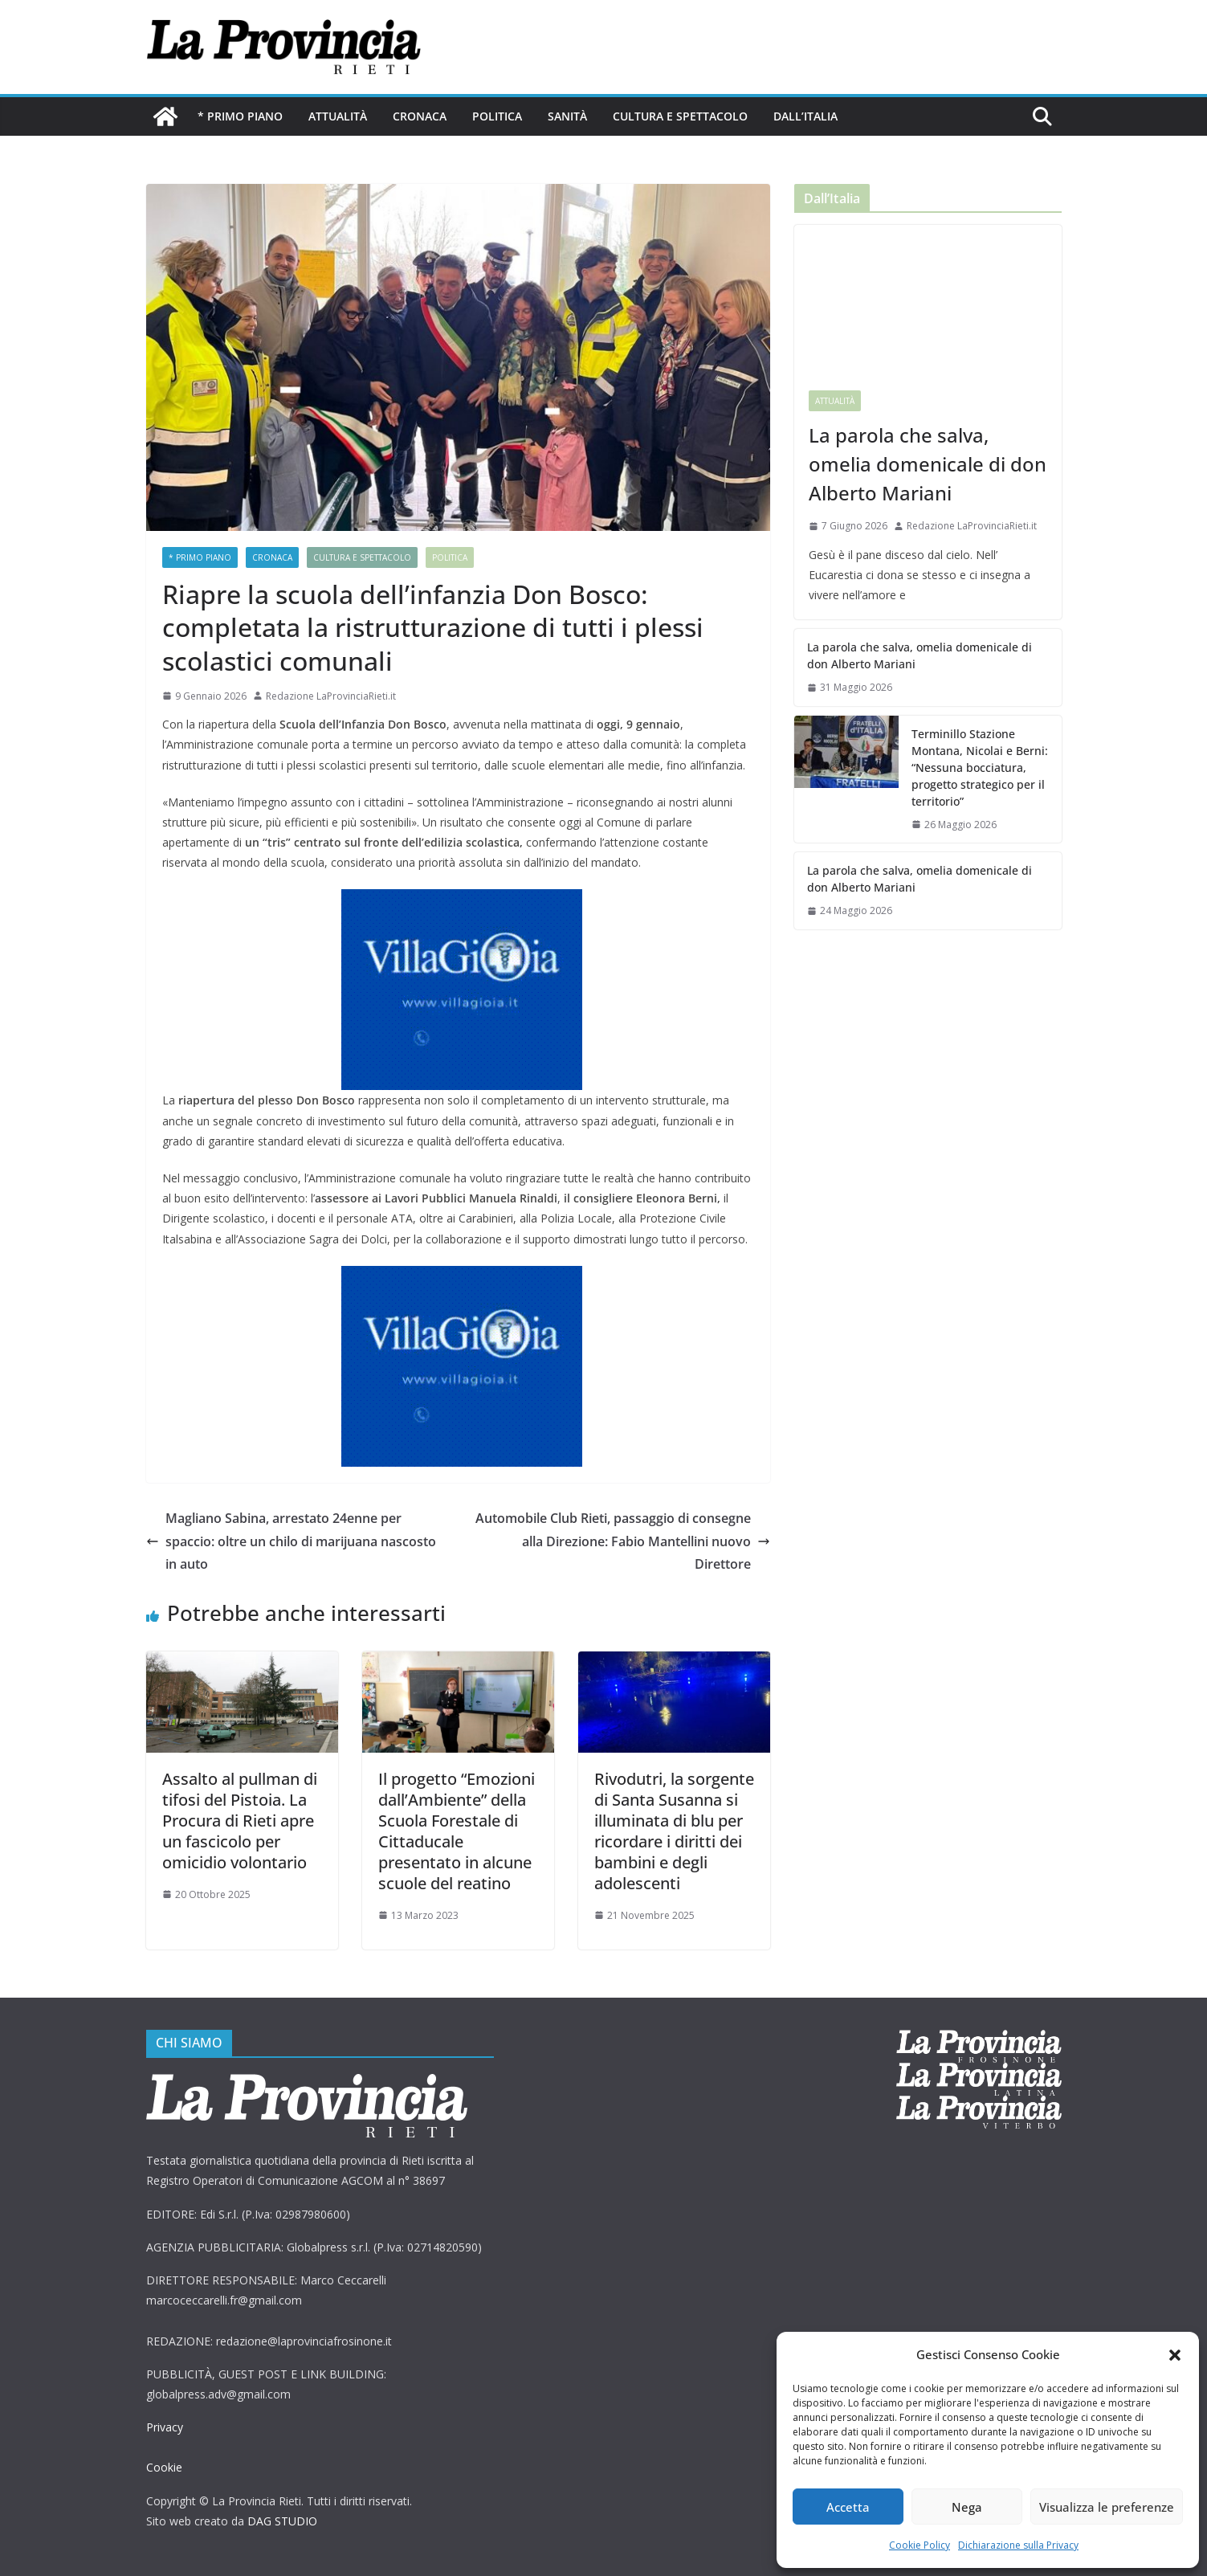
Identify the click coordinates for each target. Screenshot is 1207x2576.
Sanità (566, 116)
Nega (969, 2507)
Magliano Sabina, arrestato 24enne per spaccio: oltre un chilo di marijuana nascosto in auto (293, 1541)
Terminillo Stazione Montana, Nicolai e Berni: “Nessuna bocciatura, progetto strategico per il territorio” (977, 767)
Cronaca (419, 116)
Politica (496, 116)
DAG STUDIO (282, 2521)
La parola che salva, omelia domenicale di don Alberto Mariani (925, 464)
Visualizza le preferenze (1108, 2507)
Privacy (164, 2427)
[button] (1175, 2355)
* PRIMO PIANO (240, 116)
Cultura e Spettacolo (678, 116)
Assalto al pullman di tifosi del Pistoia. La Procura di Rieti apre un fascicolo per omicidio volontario (239, 1820)
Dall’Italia (804, 116)
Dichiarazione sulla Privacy (1018, 2545)
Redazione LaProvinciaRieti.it (331, 696)
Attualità (336, 116)
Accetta (848, 2507)
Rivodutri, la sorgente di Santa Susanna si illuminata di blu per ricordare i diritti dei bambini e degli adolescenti (673, 1831)
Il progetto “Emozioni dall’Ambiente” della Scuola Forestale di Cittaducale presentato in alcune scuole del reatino (456, 1831)
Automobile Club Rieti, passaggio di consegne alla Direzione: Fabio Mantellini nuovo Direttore (620, 1541)
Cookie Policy (919, 2545)
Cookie (164, 2467)
